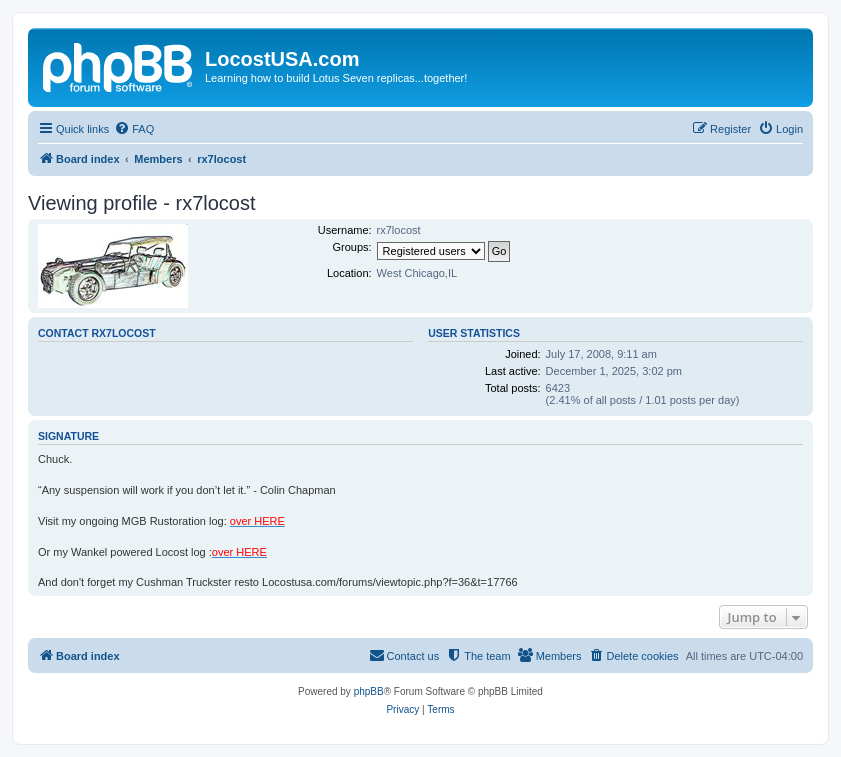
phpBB (369, 691)
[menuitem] (134, 129)
